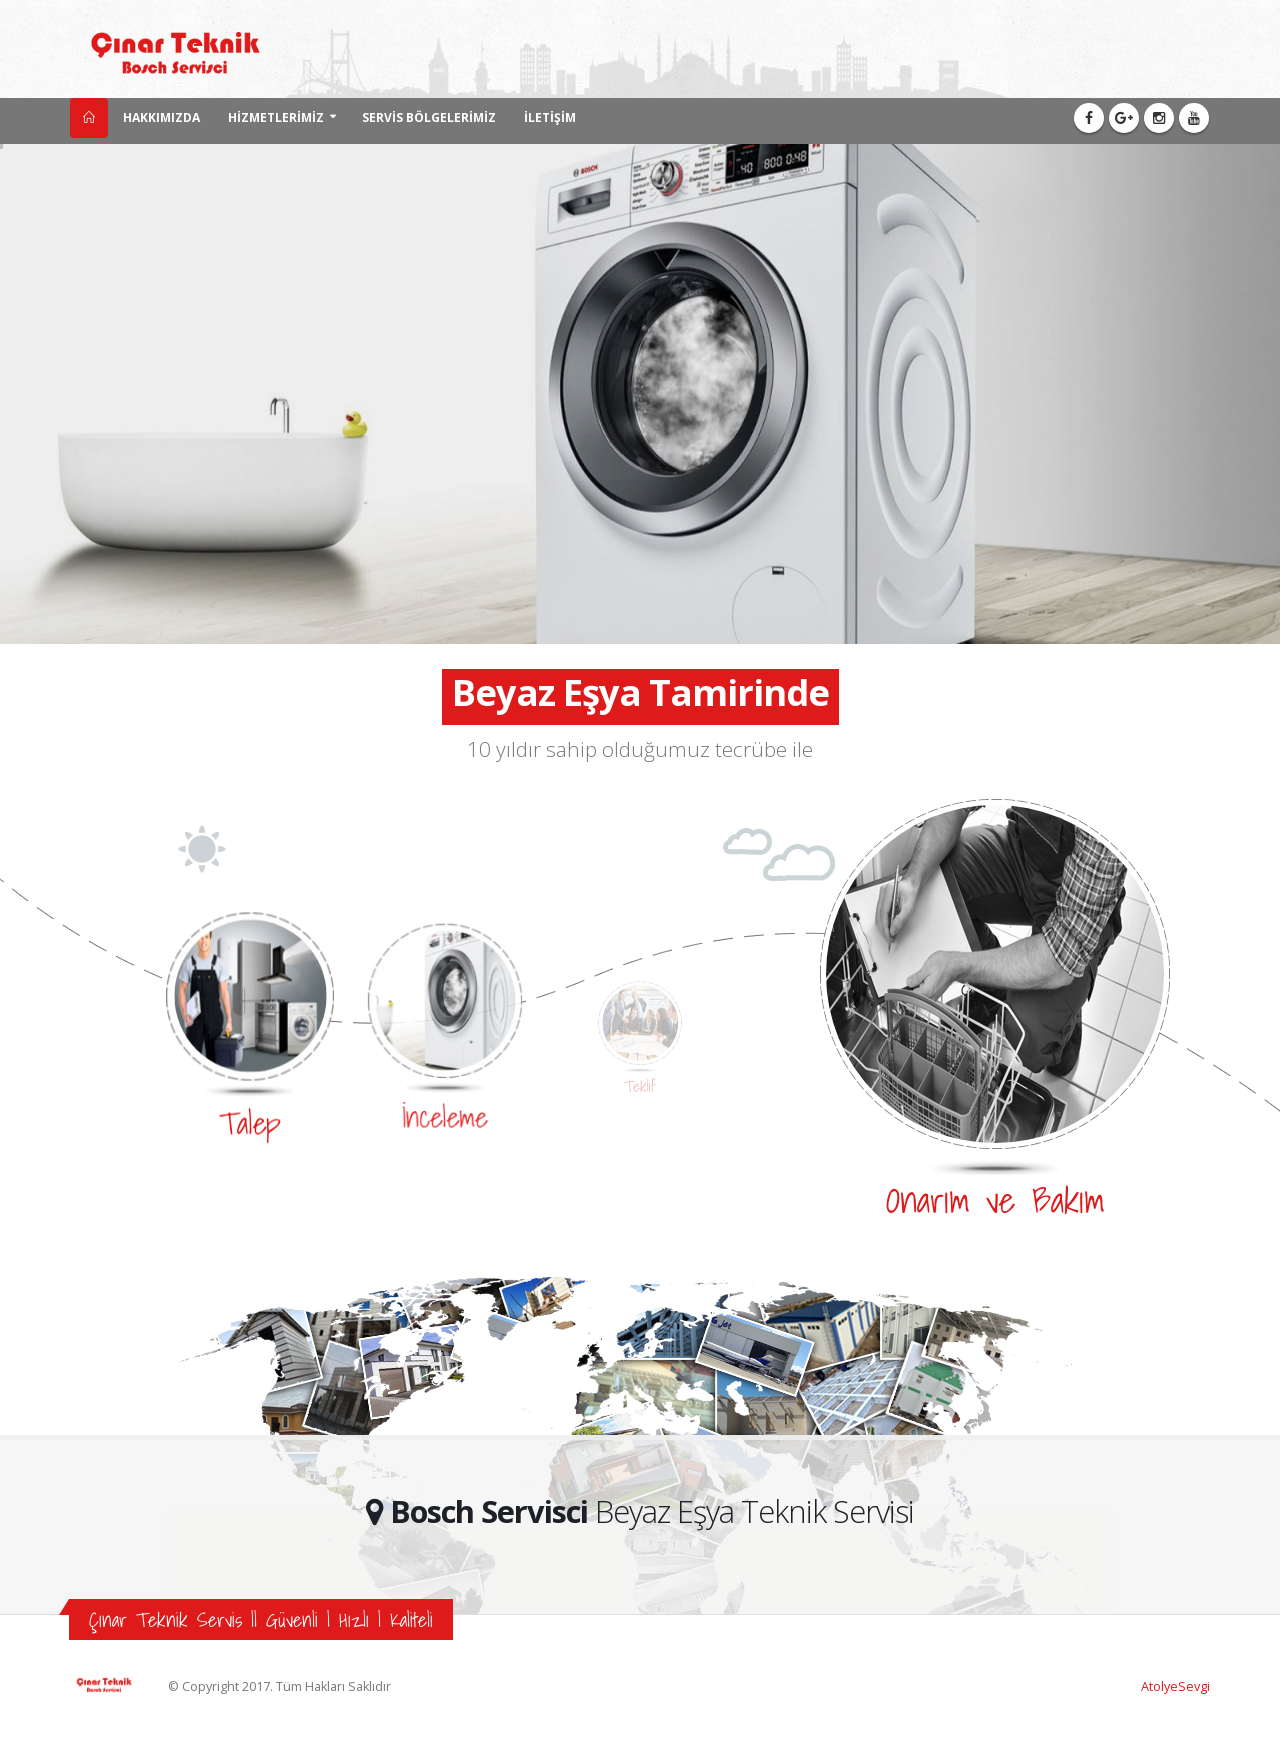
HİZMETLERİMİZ (276, 117)
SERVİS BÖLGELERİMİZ (429, 117)
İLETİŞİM (550, 117)
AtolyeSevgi (1175, 1686)
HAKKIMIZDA (161, 117)
